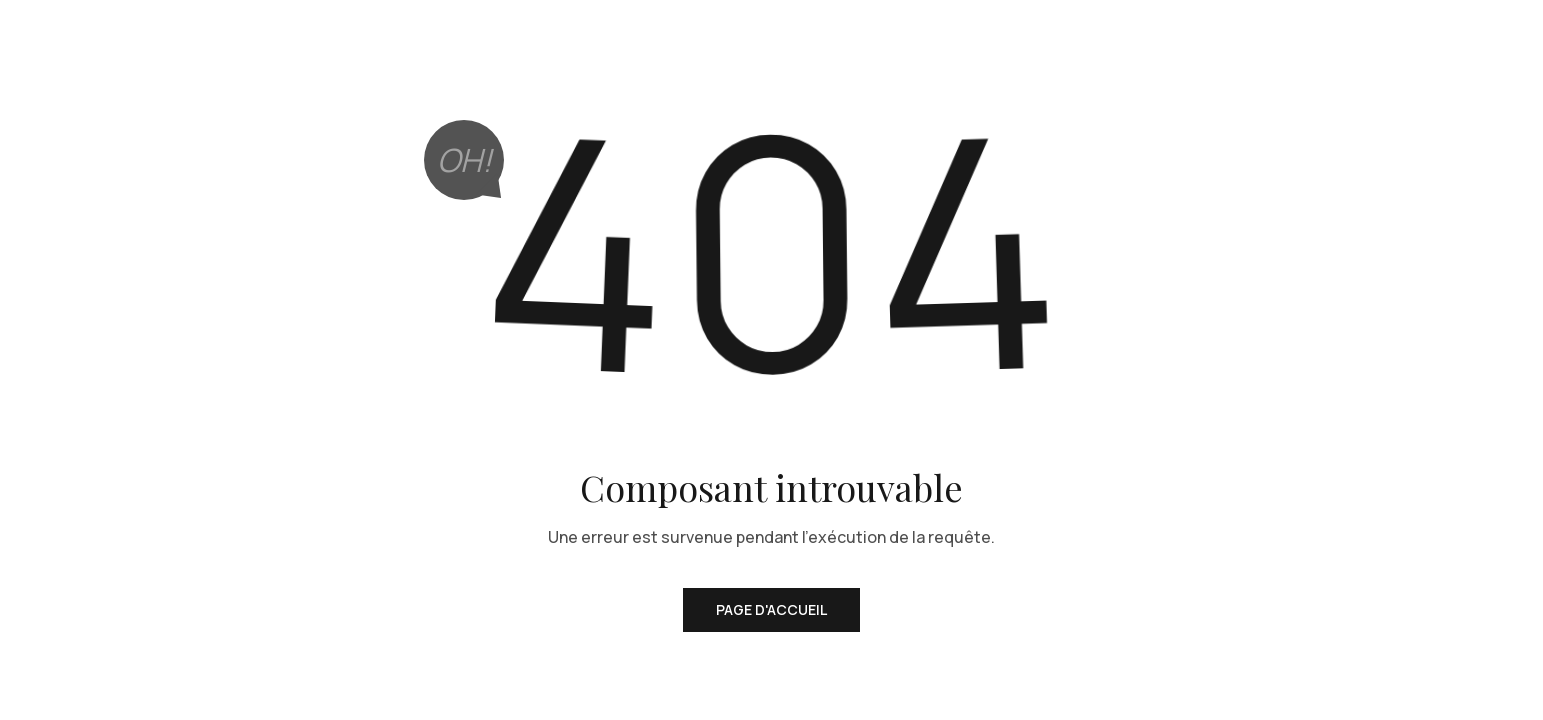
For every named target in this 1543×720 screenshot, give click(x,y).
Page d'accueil (771, 609)
